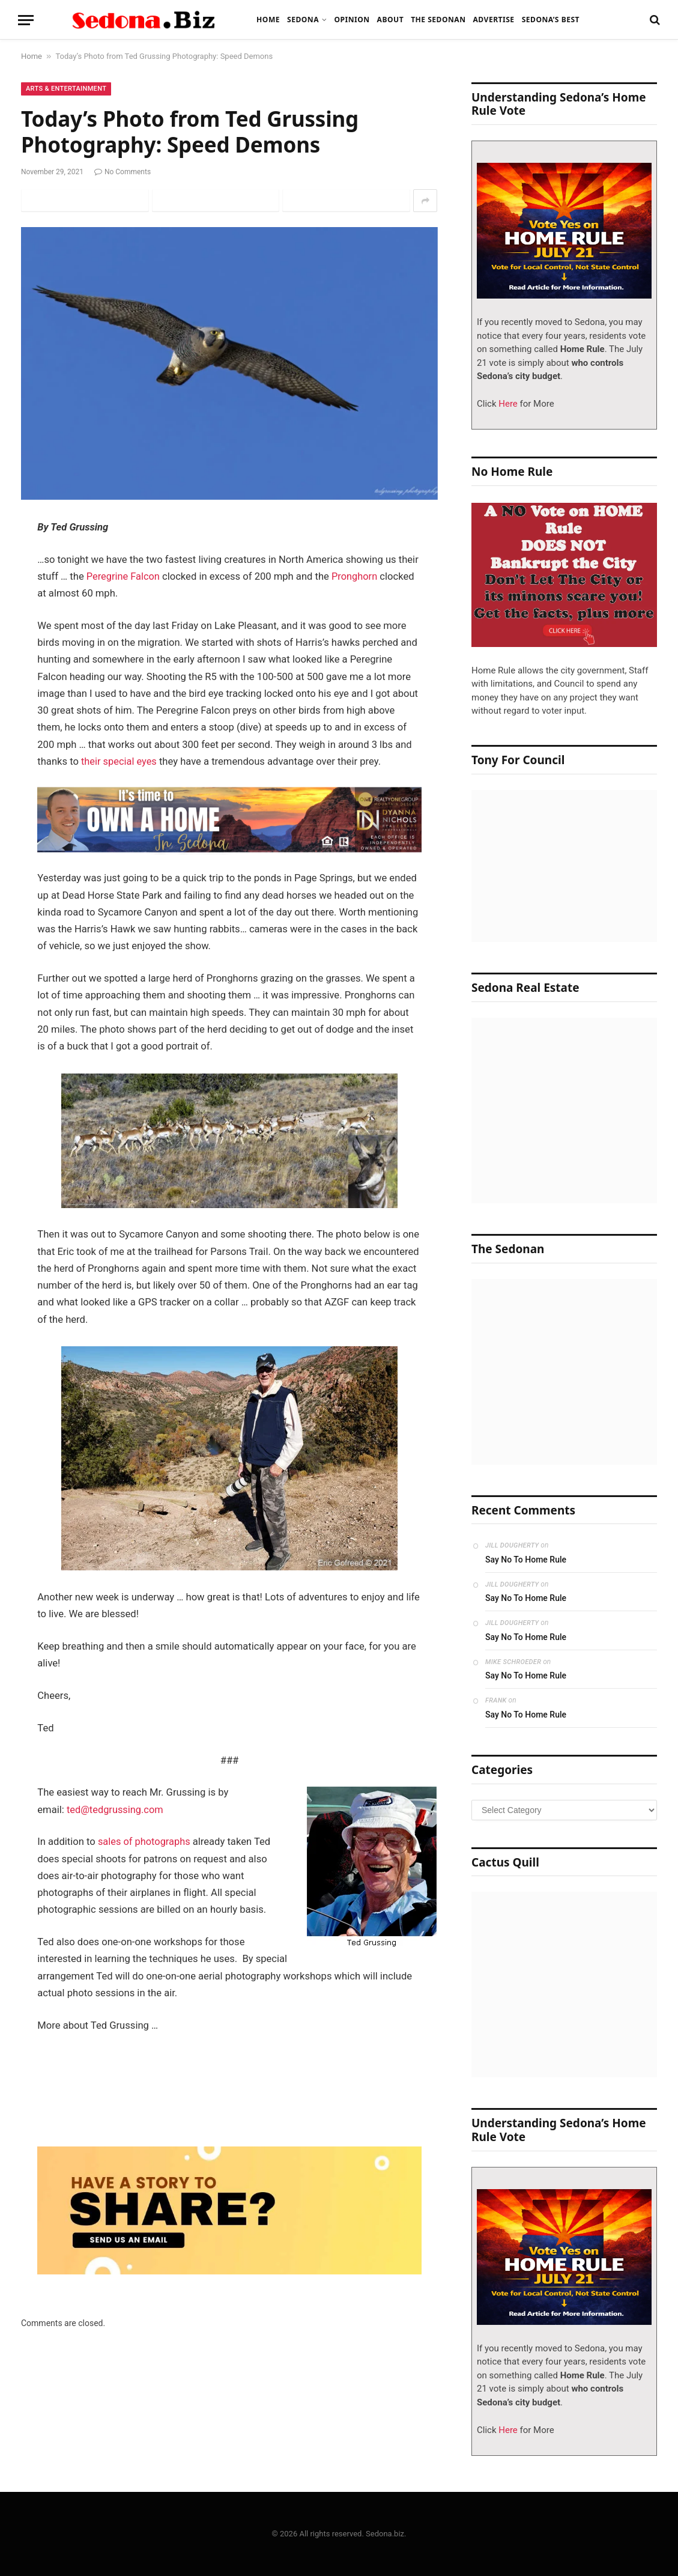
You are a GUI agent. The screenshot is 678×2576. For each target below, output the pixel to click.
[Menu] (26, 20)
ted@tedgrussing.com (116, 1810)
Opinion (351, 19)
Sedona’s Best (551, 19)
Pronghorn (354, 576)
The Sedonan (438, 19)
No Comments (122, 172)
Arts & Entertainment (66, 89)
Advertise (493, 19)
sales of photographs (145, 1842)
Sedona (303, 19)
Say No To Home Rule (525, 1559)
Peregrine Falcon (122, 576)
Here (507, 403)
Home (268, 19)
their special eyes (118, 761)
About (390, 19)
